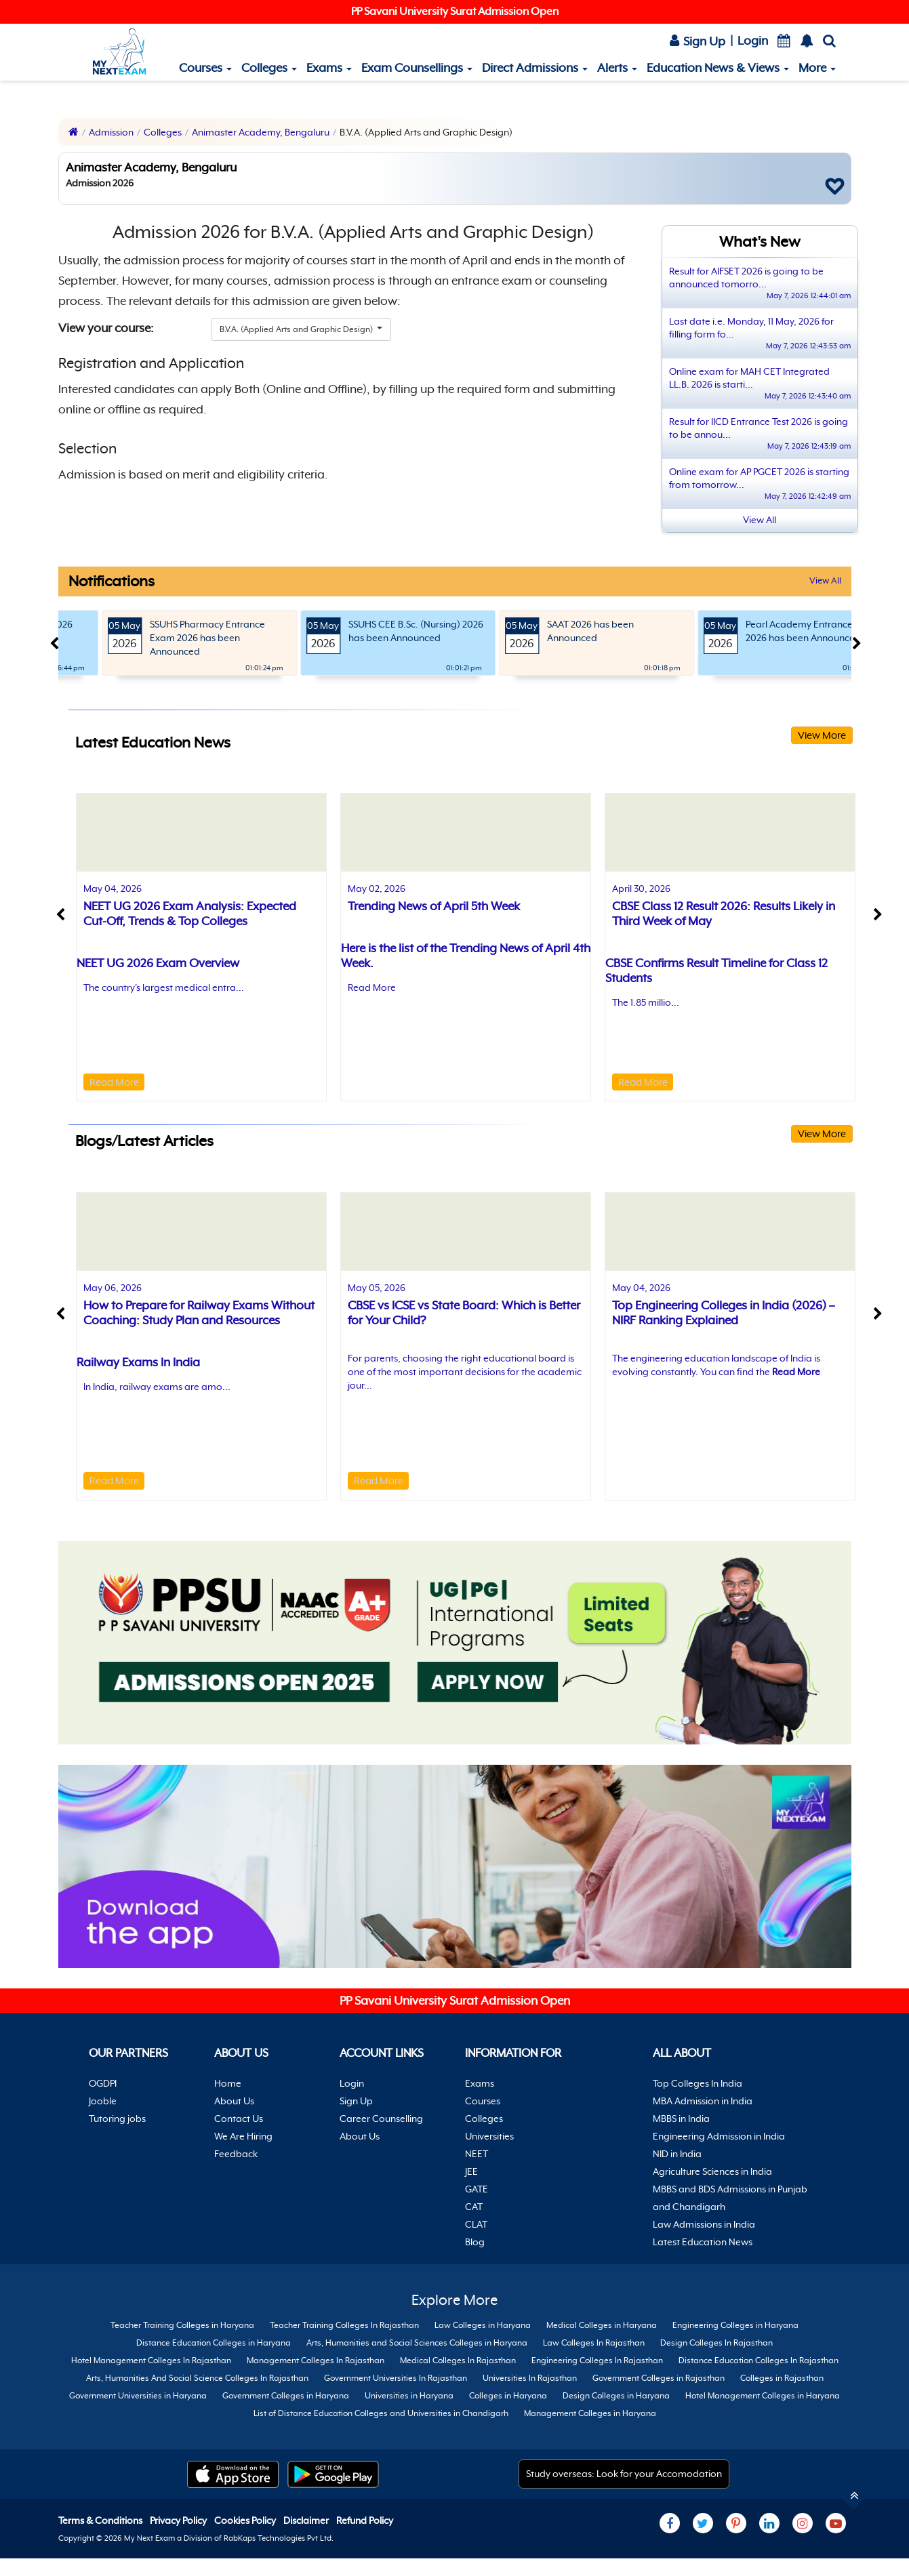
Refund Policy (364, 2520)
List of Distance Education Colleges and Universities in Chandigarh (381, 2413)
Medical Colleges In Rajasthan (458, 2360)
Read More (114, 1082)
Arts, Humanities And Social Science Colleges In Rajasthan (197, 2378)
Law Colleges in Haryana (483, 2325)
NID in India (677, 2153)
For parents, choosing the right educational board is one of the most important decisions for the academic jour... (465, 1372)
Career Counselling (381, 2118)
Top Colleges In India (697, 2083)
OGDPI (103, 2083)
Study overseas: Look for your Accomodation (624, 2473)
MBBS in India (681, 2118)
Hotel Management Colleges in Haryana (762, 2395)
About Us (234, 2100)
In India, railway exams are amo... (156, 1386)
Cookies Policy (246, 2520)
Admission (111, 132)
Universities (489, 2136)
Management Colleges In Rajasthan (315, 2360)
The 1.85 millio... (645, 1002)
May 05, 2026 (376, 1287)
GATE (476, 2189)
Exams (329, 68)
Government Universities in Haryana (138, 2395)
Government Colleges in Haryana (285, 2395)
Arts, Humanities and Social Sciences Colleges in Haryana (416, 2343)
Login (753, 40)
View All (825, 580)
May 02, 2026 (376, 888)
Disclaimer (307, 2520)
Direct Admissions (535, 68)
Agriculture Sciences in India (712, 2171)
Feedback (236, 2153)
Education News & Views (718, 68)
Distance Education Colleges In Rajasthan (759, 2360)
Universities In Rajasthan (530, 2378)
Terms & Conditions (101, 2520)
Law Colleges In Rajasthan (594, 2343)
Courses (205, 68)
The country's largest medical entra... (163, 987)
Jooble (103, 2100)
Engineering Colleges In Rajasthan (597, 2360)
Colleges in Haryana (508, 2395)
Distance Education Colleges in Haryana (213, 2343)
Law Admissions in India (704, 2224)
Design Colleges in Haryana (616, 2395)
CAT (474, 2206)
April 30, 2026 (641, 888)
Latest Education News (702, 2241)
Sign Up (697, 41)
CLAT (476, 2224)
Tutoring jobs (117, 2118)
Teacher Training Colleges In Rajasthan (344, 2325)
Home (227, 2083)
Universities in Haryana (409, 2395)
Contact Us (238, 2118)
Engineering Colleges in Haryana (735, 2325)
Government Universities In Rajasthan (395, 2378)
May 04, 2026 (112, 888)
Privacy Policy (179, 2520)
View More (822, 735)
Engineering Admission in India (719, 2136)
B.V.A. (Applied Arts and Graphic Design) (297, 329)
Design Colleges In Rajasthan (716, 2343)
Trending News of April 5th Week (434, 906)
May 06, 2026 (112, 1287)
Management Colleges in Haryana (590, 2413)
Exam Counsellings (416, 68)
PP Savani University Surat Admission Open (455, 11)
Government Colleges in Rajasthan (658, 2378)
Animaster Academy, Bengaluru (260, 132)
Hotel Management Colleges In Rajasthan (151, 2360)
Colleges (269, 68)
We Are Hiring (243, 2136)
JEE (471, 2171)
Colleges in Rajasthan (782, 2378)
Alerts (617, 68)
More (817, 68)
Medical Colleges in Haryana (601, 2325)
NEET (476, 2153)
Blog (475, 2241)
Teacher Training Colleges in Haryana (182, 2325)
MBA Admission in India (702, 2100)
